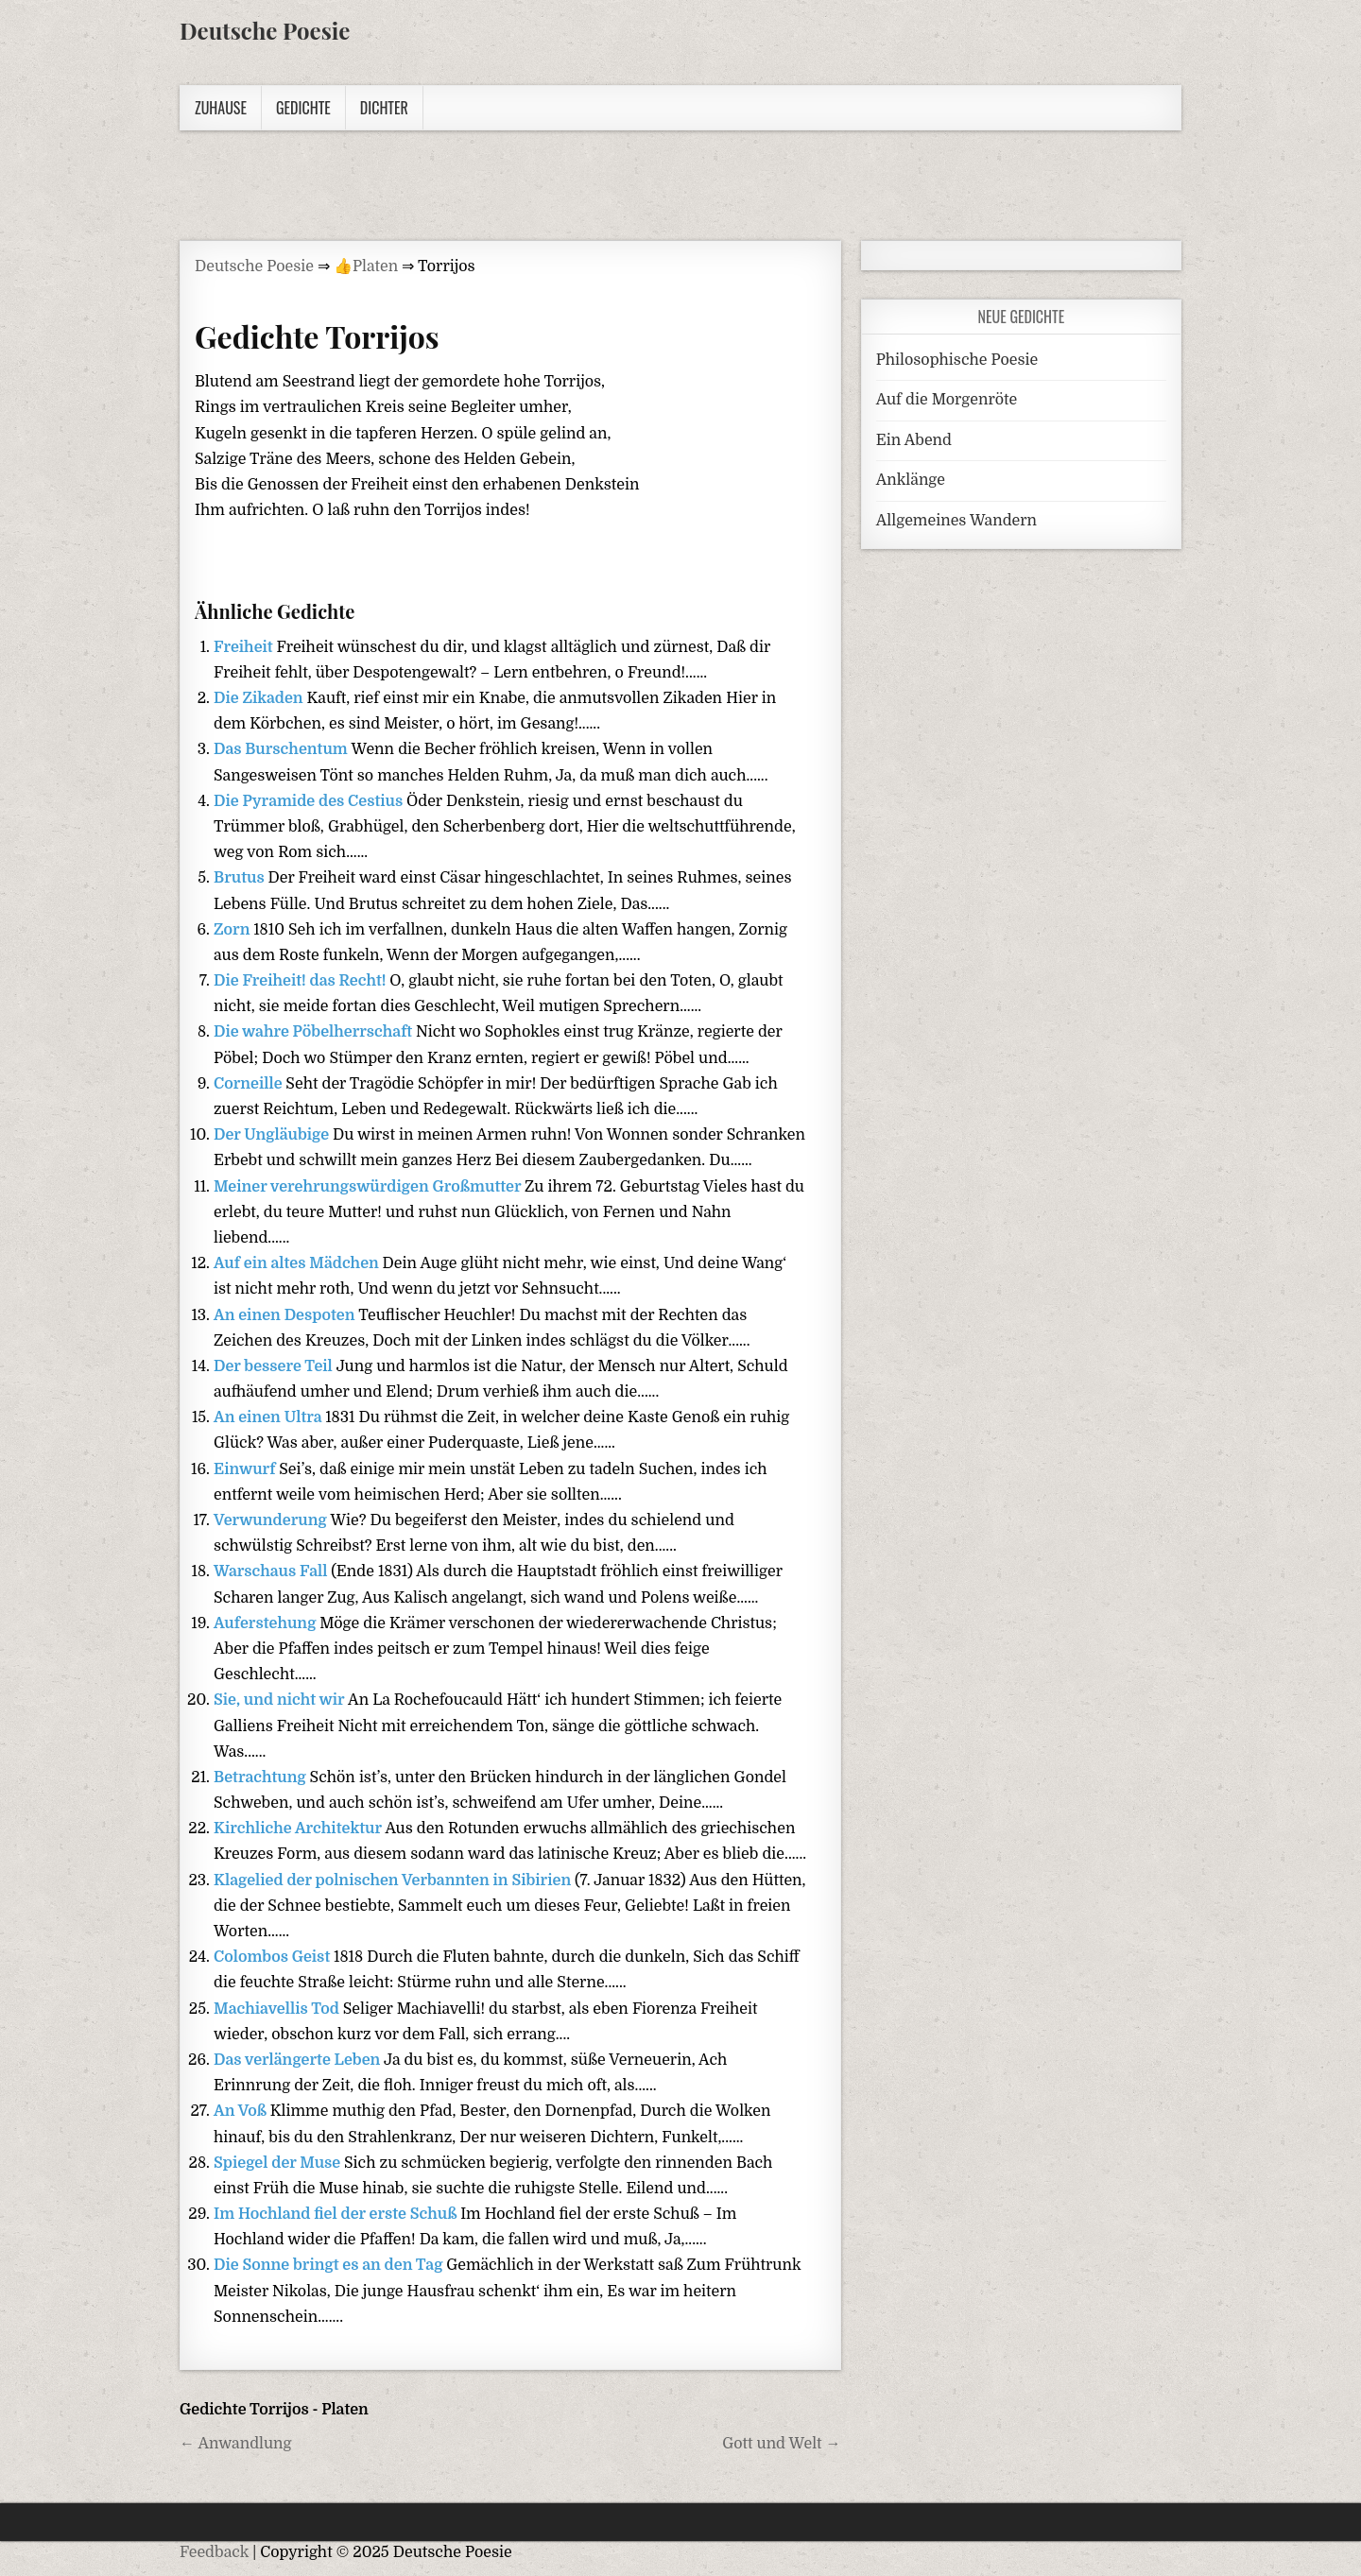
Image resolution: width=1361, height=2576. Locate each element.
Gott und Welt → (781, 2443)
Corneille (249, 1083)
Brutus (240, 877)
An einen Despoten (286, 1315)
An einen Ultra (269, 1417)
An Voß (242, 2111)
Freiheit (245, 647)
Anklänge (910, 480)
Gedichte (303, 107)
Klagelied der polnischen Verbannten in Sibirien (394, 1880)
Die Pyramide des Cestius (310, 801)
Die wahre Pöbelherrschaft (315, 1031)
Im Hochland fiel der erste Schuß (337, 2214)
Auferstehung (266, 1623)
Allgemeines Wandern (956, 520)
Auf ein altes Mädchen (298, 1263)
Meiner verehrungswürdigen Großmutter (369, 1186)
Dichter (384, 107)
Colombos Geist (274, 1957)
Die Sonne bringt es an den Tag (330, 2265)
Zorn (233, 929)
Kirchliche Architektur (299, 1828)
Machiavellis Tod (278, 2009)
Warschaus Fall (272, 1571)
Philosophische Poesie (957, 360)
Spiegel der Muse (279, 2163)
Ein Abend (914, 440)
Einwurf (246, 1469)
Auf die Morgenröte (946, 399)
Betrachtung (262, 1777)
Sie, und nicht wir (281, 1700)
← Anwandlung (236, 2443)
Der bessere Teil (275, 1366)
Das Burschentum (283, 749)
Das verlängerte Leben (299, 2060)
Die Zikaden (260, 698)
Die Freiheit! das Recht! (301, 980)
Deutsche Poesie (265, 30)
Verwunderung (272, 1520)
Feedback (214, 2552)
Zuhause (221, 107)
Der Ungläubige (273, 1134)
